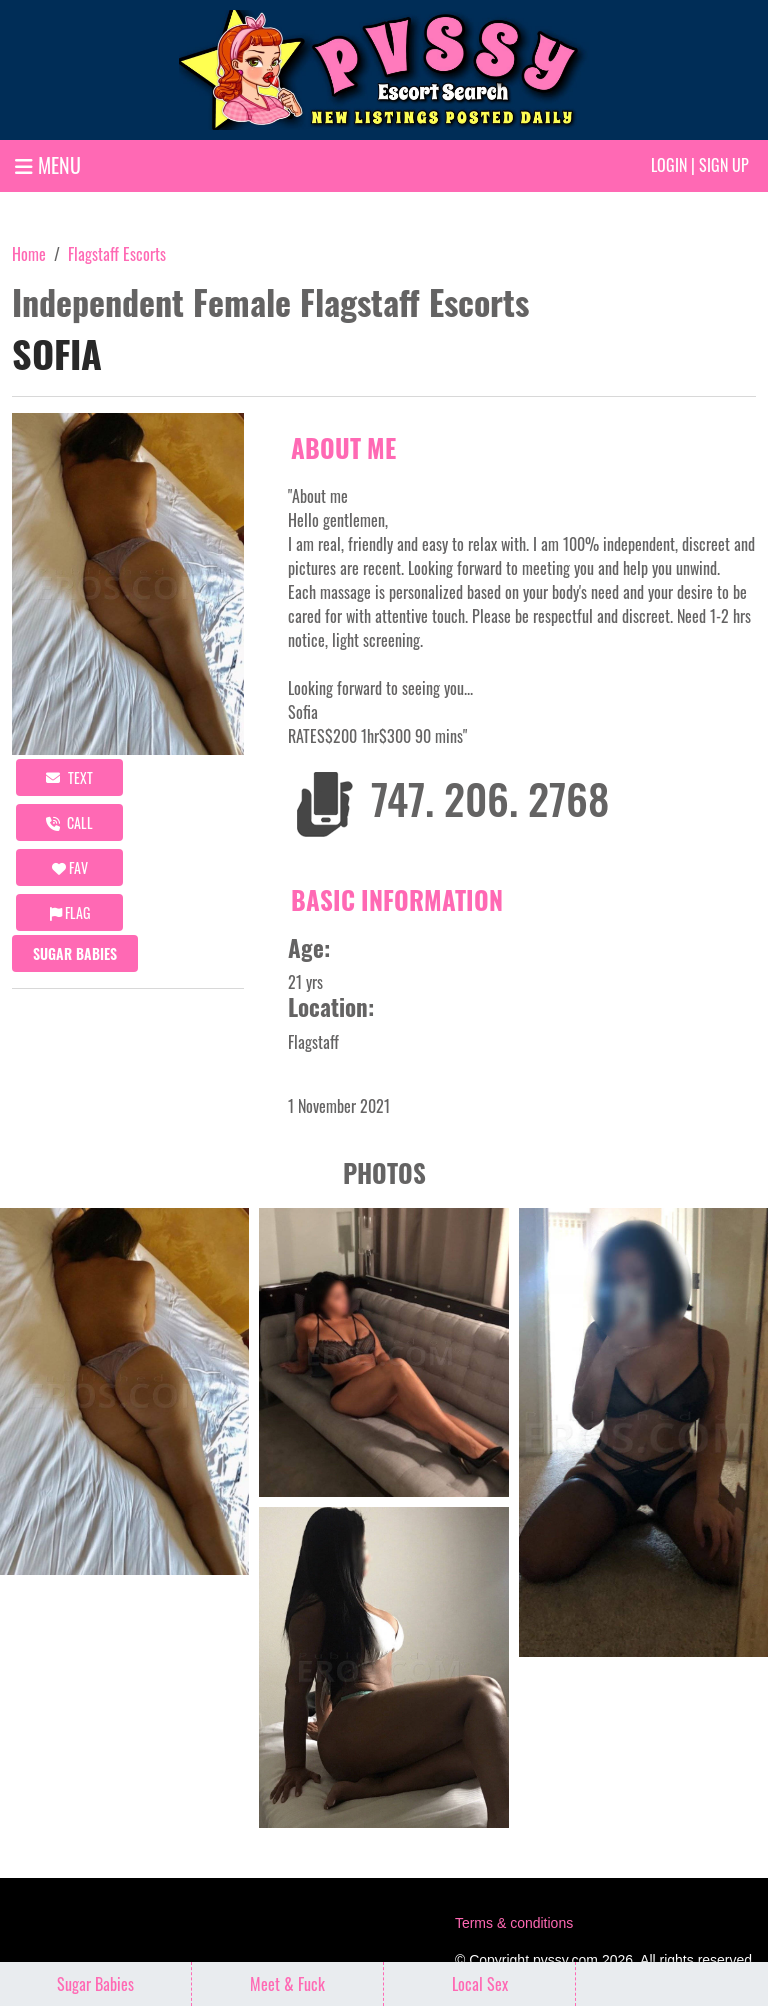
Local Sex (480, 1984)
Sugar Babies (75, 953)
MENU (48, 165)
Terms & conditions (514, 1923)
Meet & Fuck (287, 1984)
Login (669, 165)
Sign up (724, 165)
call (69, 822)
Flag (70, 912)
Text (69, 777)
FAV (70, 867)
